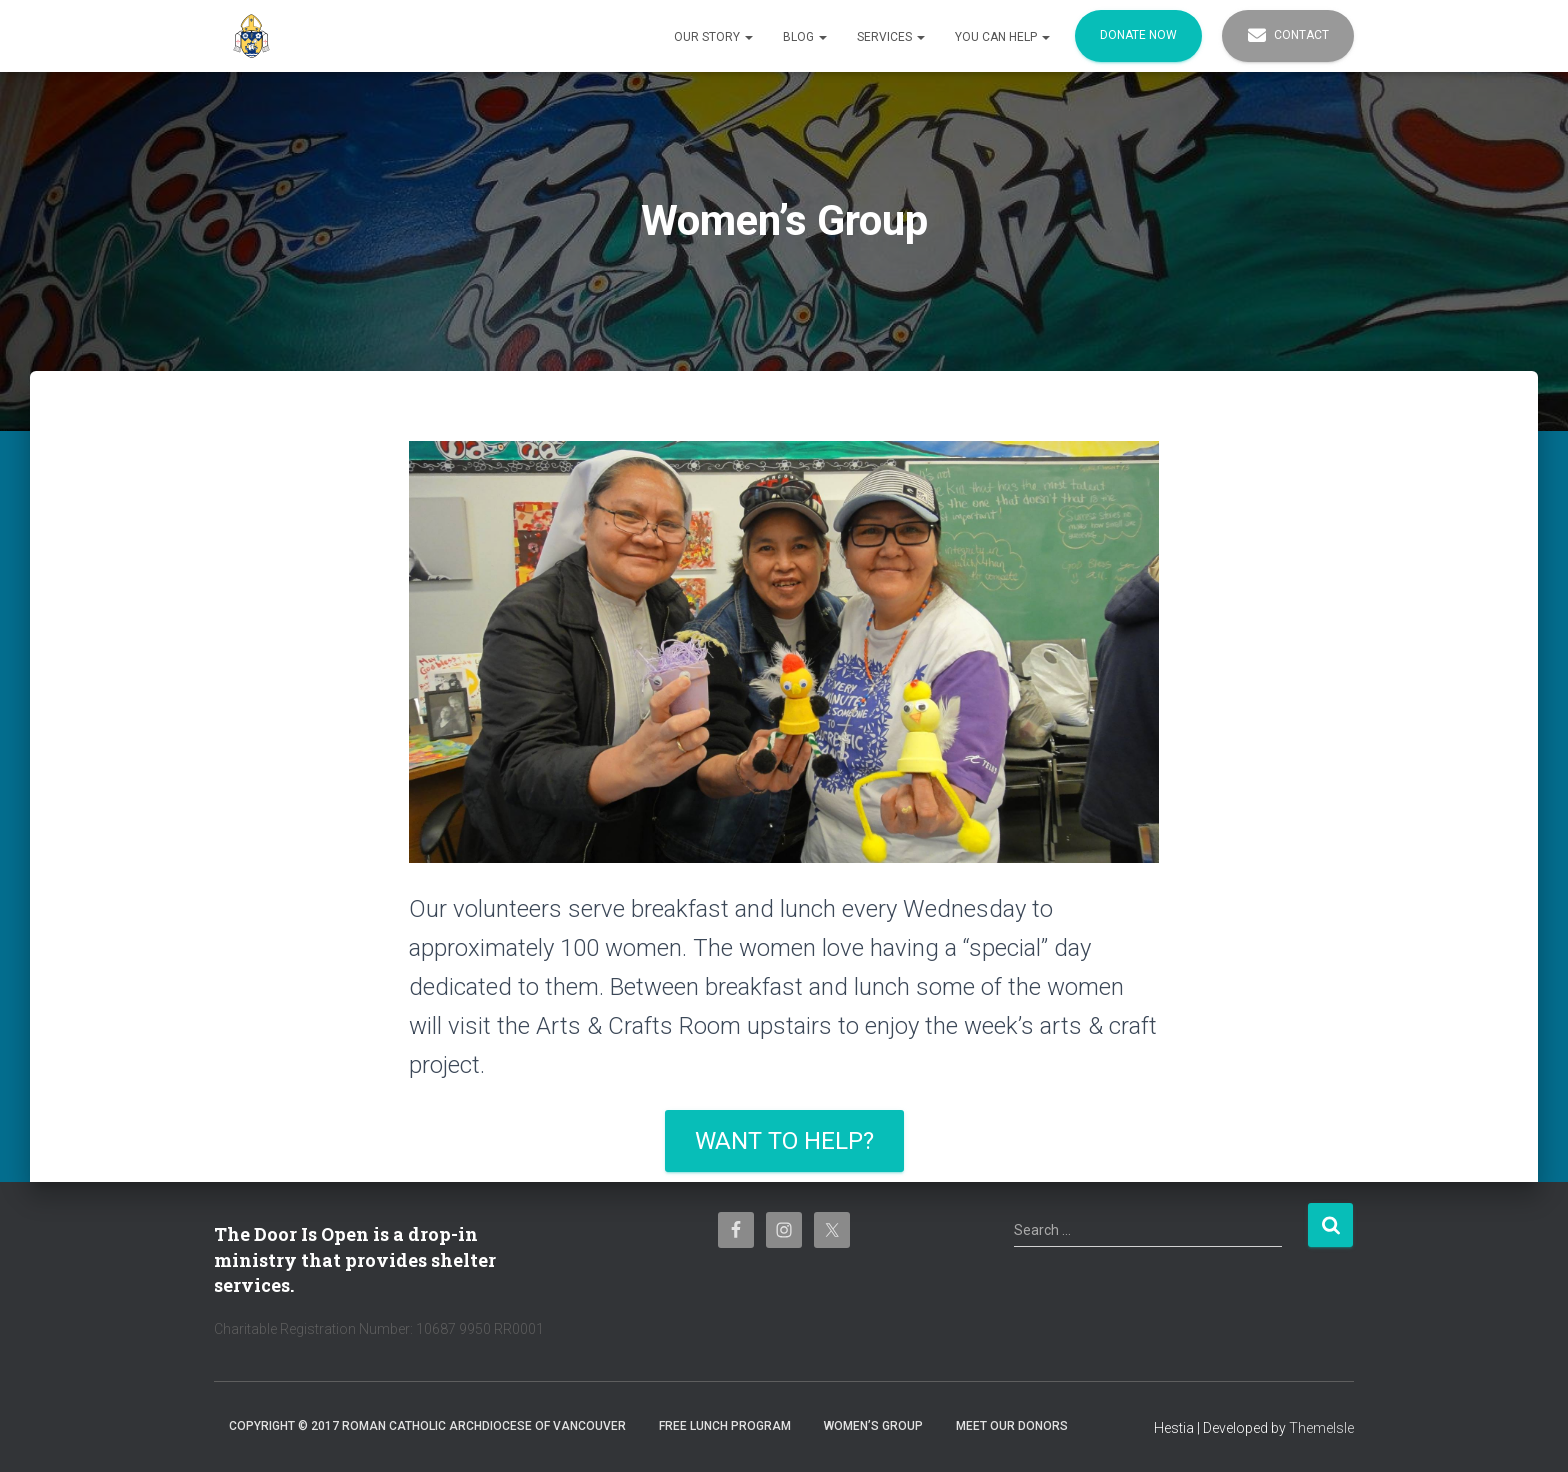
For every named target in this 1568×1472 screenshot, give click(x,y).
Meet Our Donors (1012, 1426)
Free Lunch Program (725, 1426)
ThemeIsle (1321, 1428)
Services (891, 37)
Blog (805, 37)
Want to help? (784, 1141)
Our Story (713, 37)
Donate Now (1138, 35)
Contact (1288, 36)
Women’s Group (873, 1426)
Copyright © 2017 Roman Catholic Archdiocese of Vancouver (427, 1426)
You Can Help (1002, 37)
